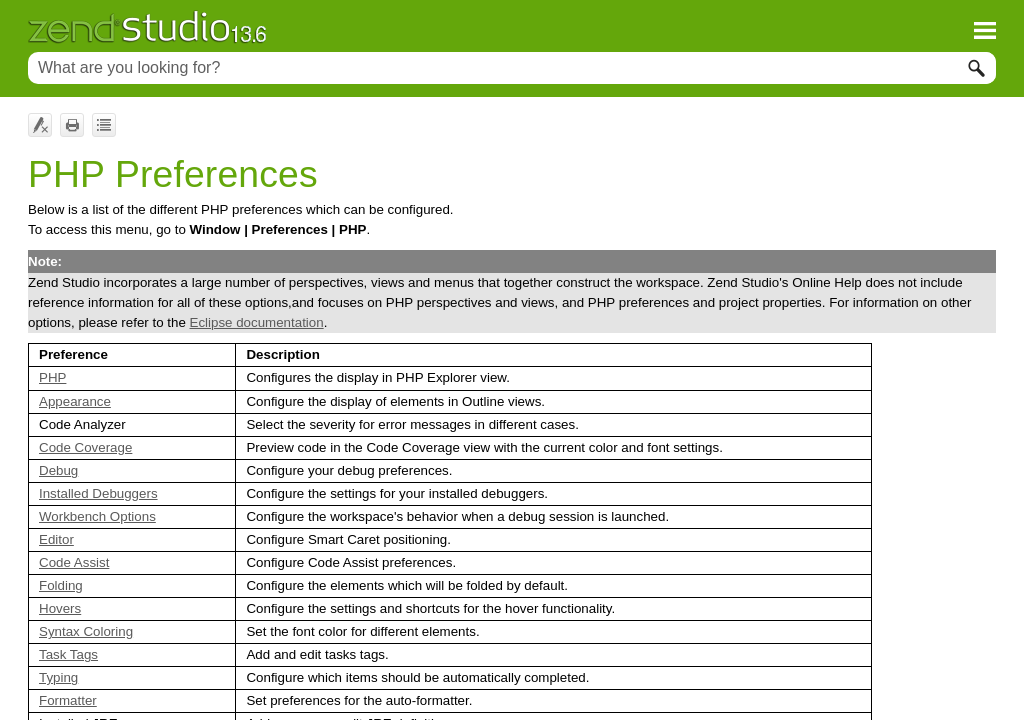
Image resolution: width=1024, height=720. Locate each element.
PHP (52, 377)
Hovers (60, 608)
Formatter (68, 700)
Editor (56, 539)
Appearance (75, 401)
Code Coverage (85, 447)
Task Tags (68, 654)
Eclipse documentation (257, 322)
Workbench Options (97, 516)
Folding (61, 585)
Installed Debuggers (98, 493)
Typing (58, 677)
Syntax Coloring (86, 631)
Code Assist (74, 562)
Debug (58, 470)
